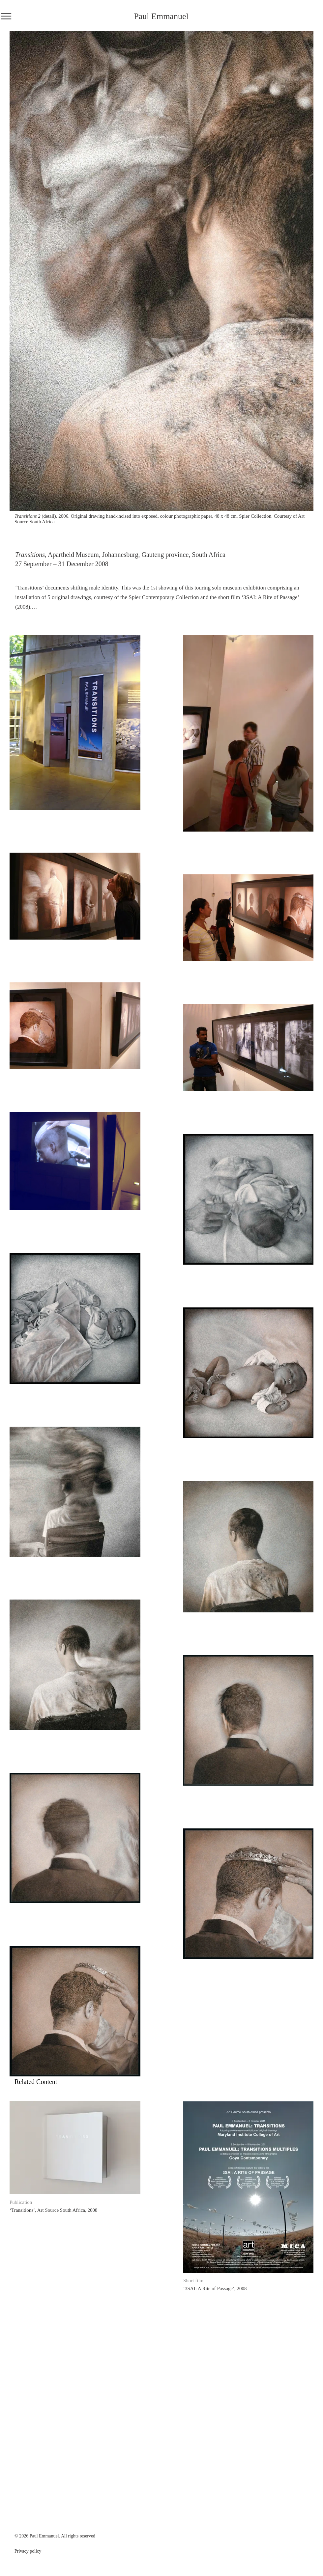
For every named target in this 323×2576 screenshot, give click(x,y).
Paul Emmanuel (161, 16)
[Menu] (6, 16)
